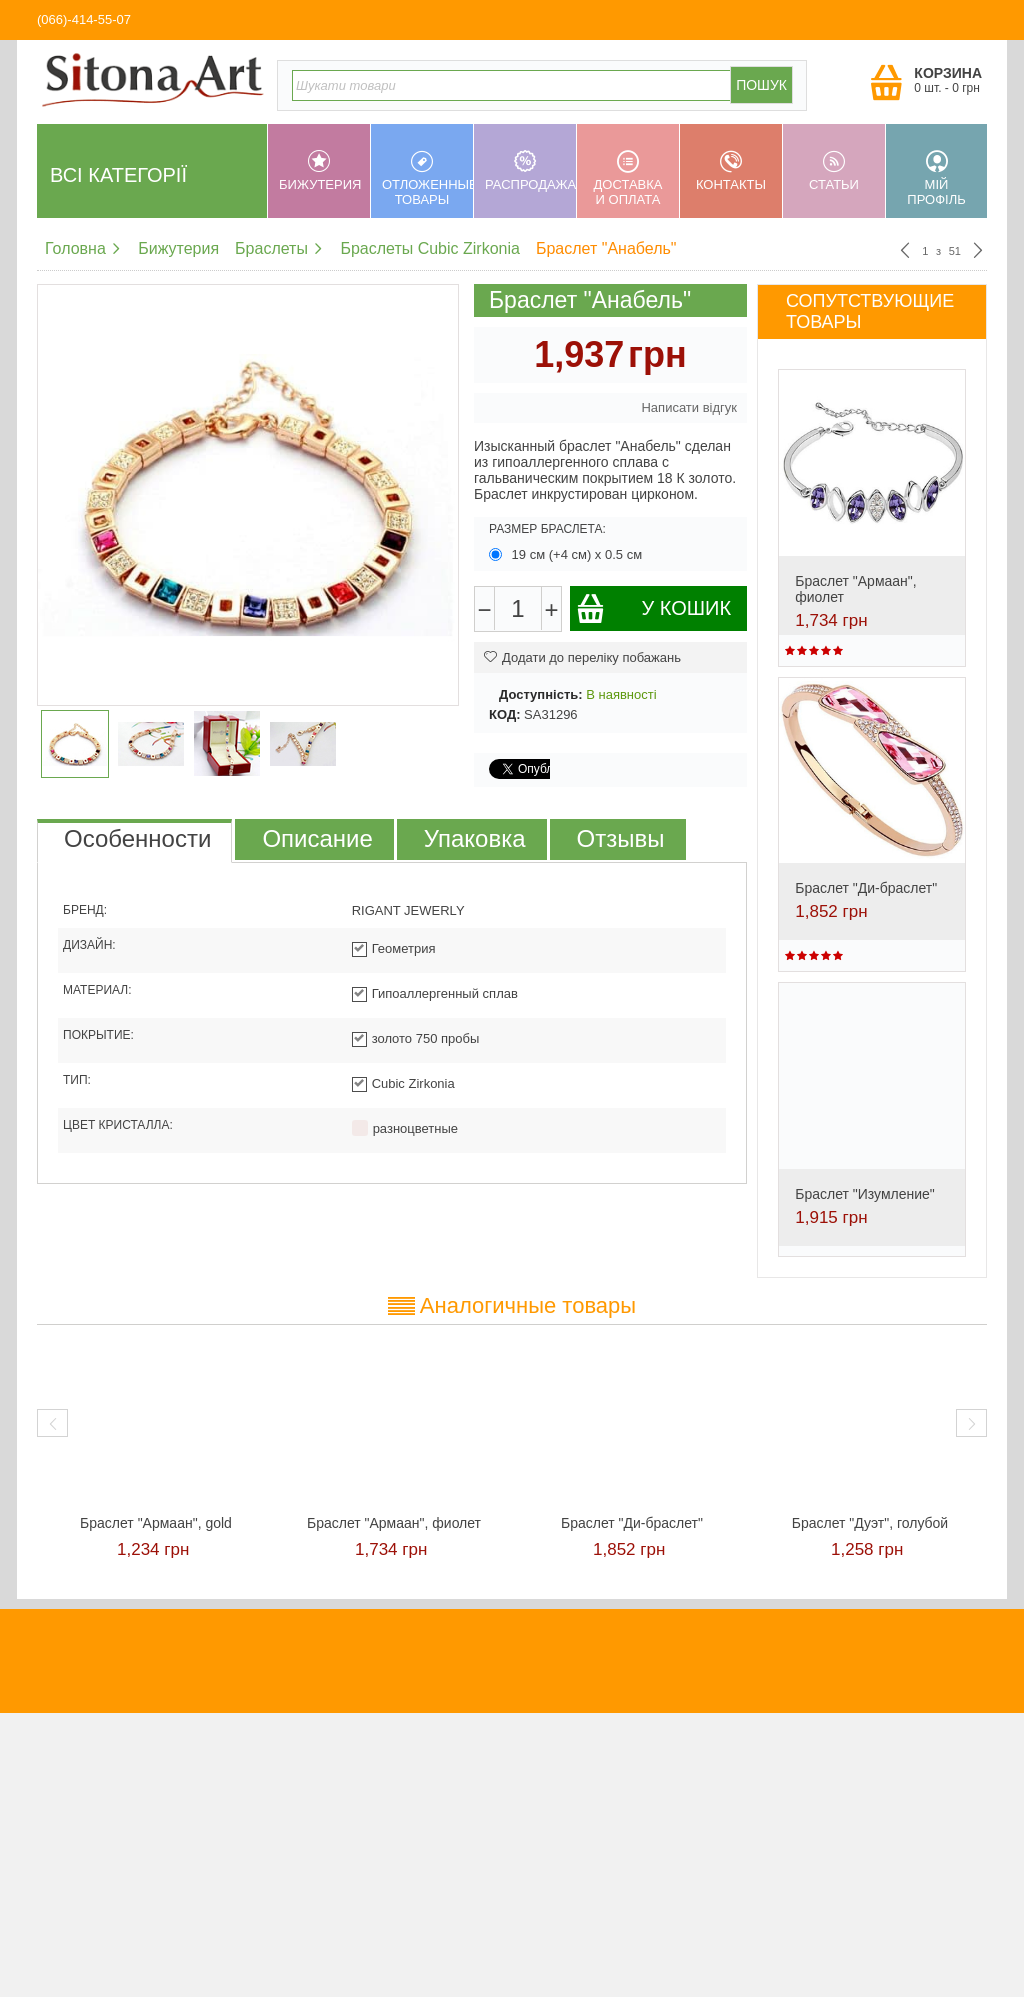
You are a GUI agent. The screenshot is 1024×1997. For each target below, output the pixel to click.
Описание (317, 838)
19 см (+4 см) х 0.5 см (567, 554)
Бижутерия (320, 171)
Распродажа (530, 171)
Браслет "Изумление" (865, 1194)
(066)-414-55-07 (84, 19)
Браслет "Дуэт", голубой (870, 1523)
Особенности (137, 838)
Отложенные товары (427, 178)
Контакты (731, 171)
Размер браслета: (547, 529)
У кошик (653, 608)
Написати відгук (689, 407)
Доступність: (541, 694)
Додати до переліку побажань (582, 657)
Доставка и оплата (628, 178)
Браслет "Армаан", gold (156, 1523)
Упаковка (475, 838)
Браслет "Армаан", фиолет (394, 1523)
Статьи (834, 171)
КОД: (504, 714)
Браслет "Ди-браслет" (866, 888)
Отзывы (621, 838)
